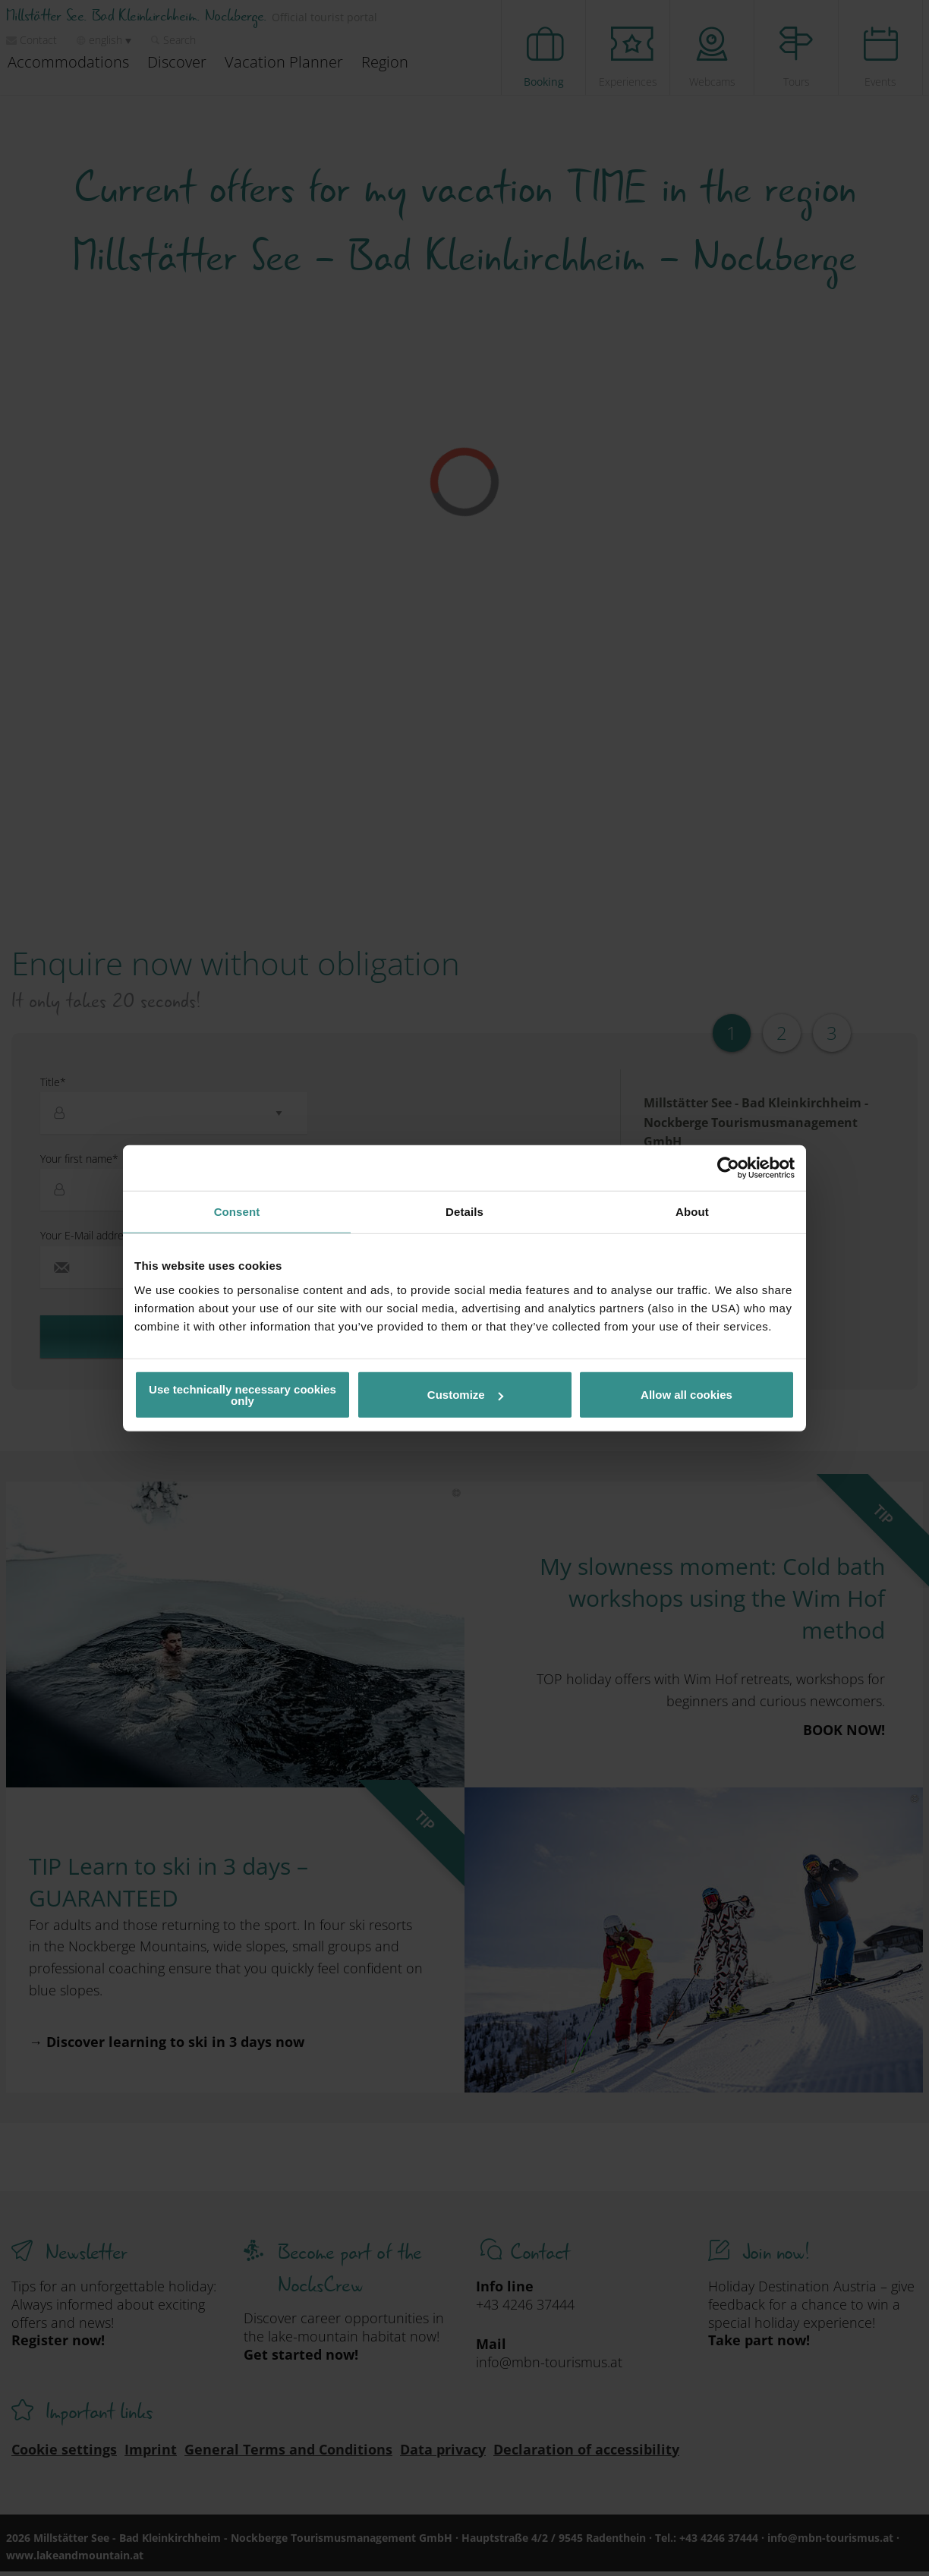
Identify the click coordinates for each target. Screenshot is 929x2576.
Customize (465, 1394)
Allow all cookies (686, 1394)
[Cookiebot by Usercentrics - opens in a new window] (728, 1168)
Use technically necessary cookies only (242, 1394)
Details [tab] (464, 1211)
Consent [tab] (237, 1211)
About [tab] (692, 1211)
